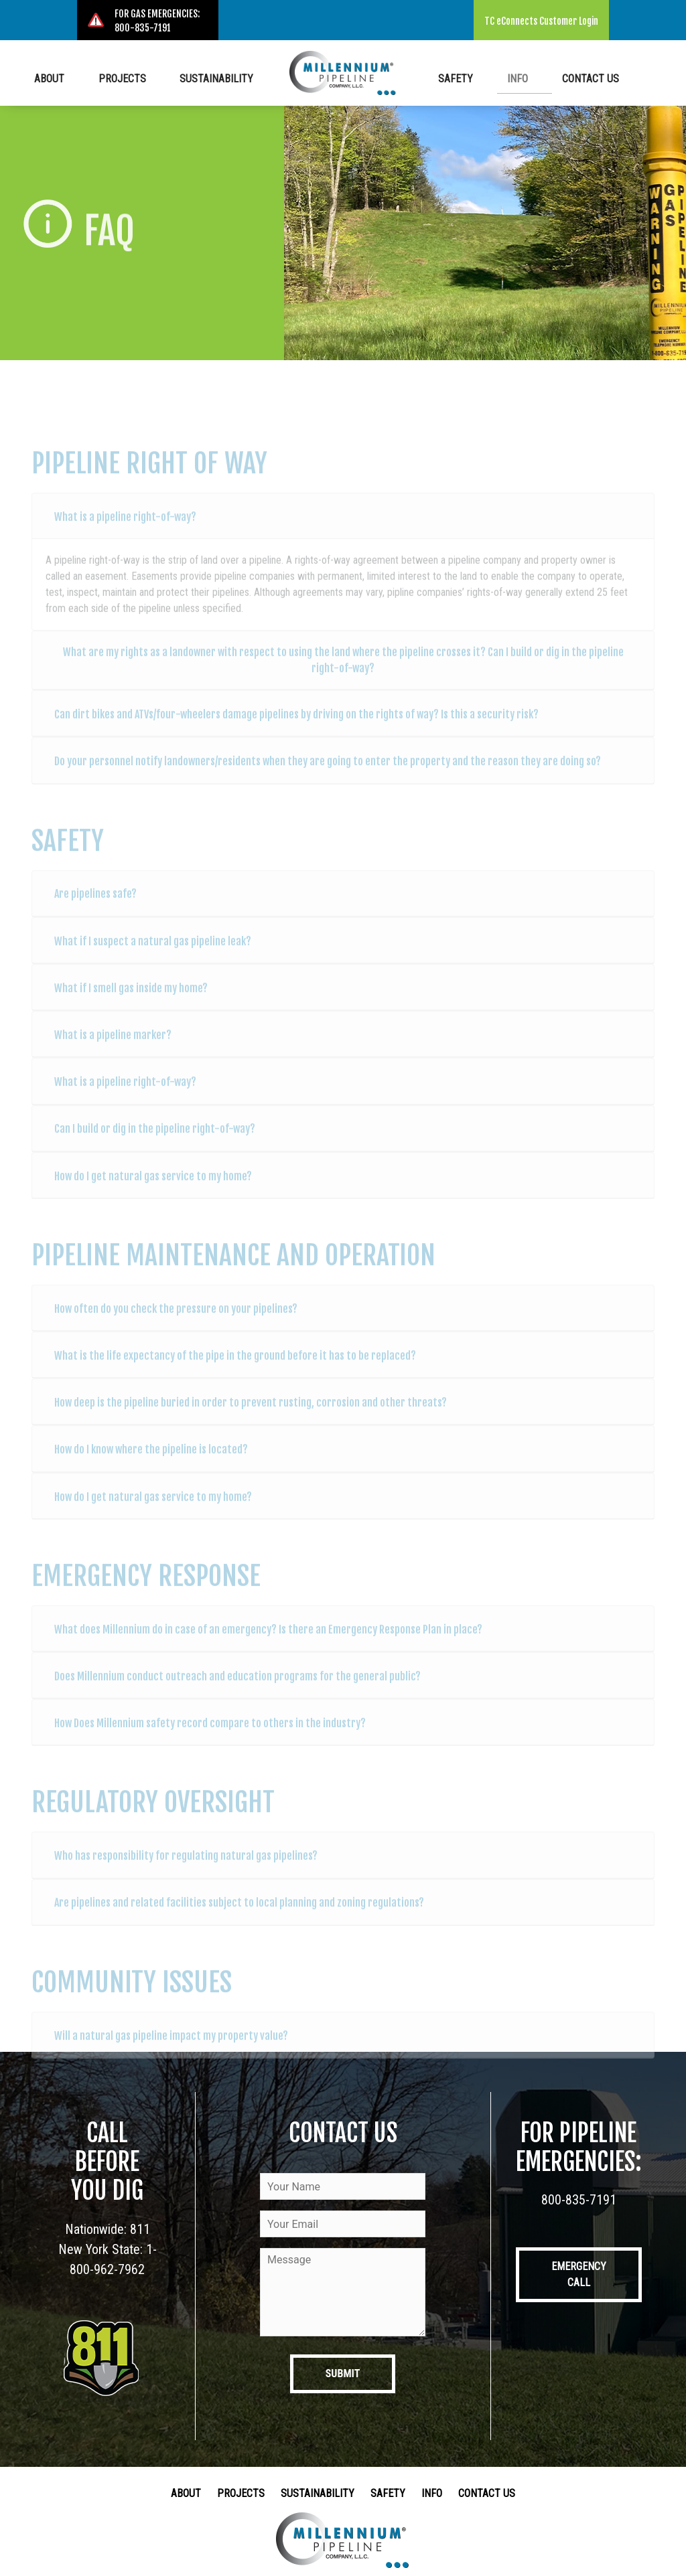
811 (140, 2229)
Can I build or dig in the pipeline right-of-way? (154, 1140)
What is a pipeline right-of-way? (125, 528)
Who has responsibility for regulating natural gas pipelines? (186, 1867)
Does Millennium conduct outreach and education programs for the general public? (237, 1687)
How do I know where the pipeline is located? (151, 1460)
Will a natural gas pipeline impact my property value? (171, 2047)
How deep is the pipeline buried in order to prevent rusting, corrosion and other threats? (250, 1414)
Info (524, 77)
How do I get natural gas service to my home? (153, 1187)
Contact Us (584, 77)
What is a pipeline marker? (113, 1046)
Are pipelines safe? (95, 905)
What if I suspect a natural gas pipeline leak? (152, 952)
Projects (129, 77)
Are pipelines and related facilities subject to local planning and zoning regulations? (239, 1914)
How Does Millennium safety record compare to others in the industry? (210, 1734)
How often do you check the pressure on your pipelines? (175, 1320)
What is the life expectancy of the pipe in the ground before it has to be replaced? (235, 1367)
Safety (475, 77)
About (69, 77)
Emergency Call (578, 2274)
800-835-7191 (578, 2200)
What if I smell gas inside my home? (131, 999)
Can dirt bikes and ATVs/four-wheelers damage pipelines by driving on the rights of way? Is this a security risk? (296, 725)
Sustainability (211, 77)
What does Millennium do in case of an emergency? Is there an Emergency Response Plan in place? (268, 1640)
